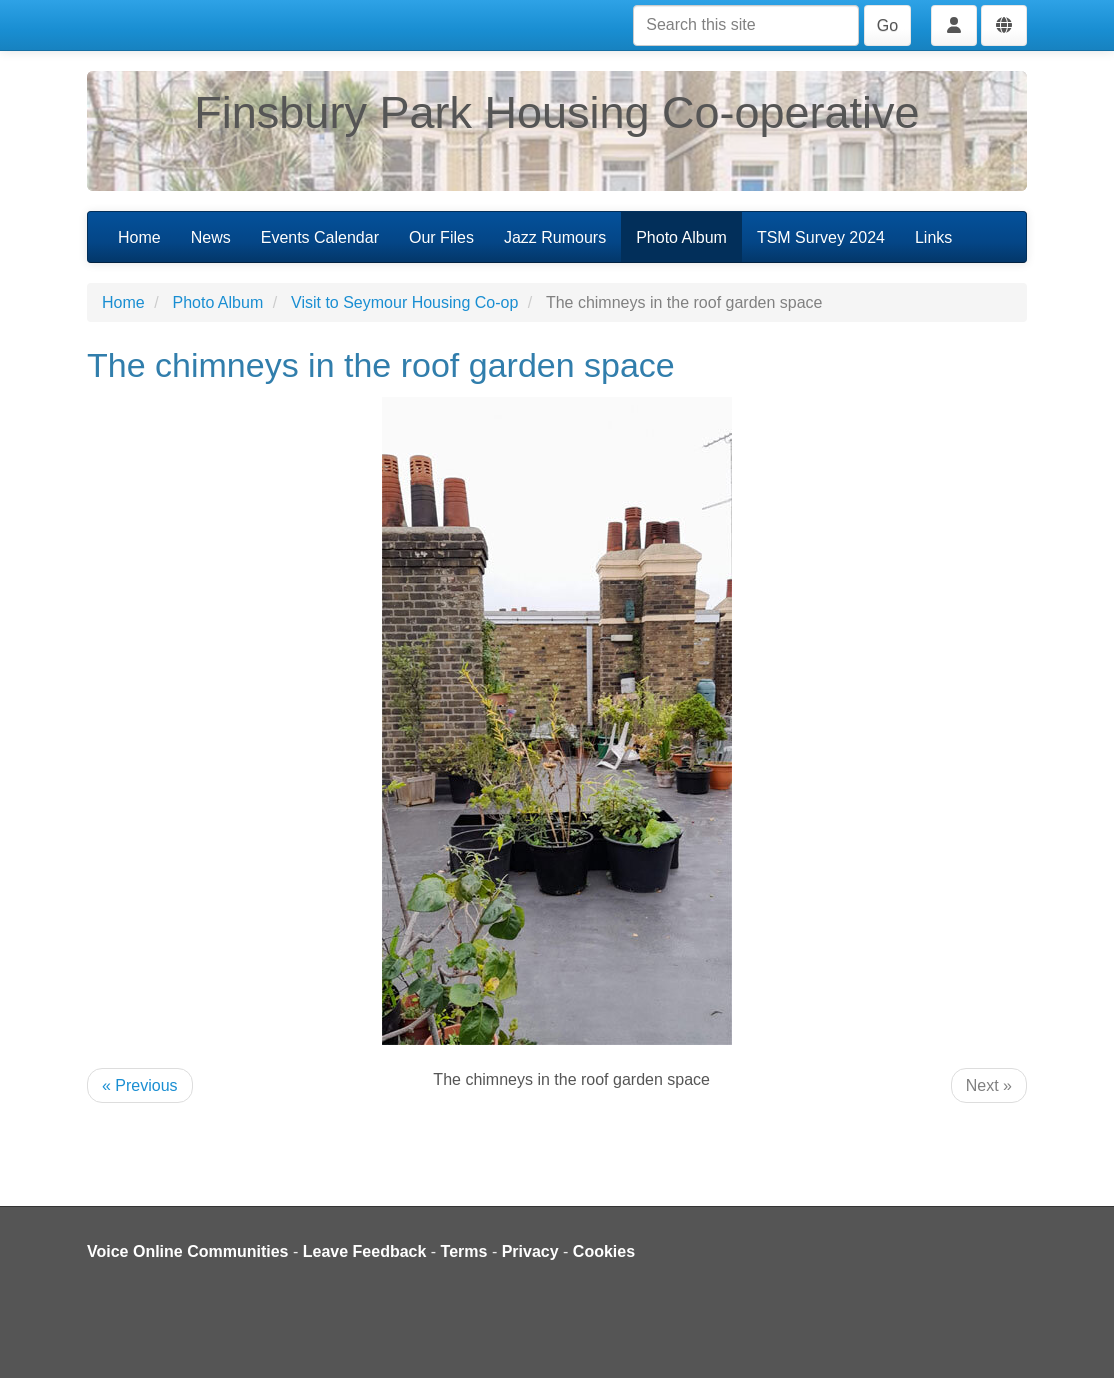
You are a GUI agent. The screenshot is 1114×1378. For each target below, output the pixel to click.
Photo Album (681, 237)
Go (887, 25)
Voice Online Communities (188, 1251)
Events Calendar (320, 237)
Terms (464, 1251)
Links (933, 237)
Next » (989, 1085)
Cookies (604, 1251)
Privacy (530, 1251)
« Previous (140, 1085)
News (211, 237)
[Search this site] (746, 25)
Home (139, 237)
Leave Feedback (365, 1251)
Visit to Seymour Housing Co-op (404, 302)
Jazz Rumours (555, 237)
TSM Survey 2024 (821, 237)
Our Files (441, 237)
